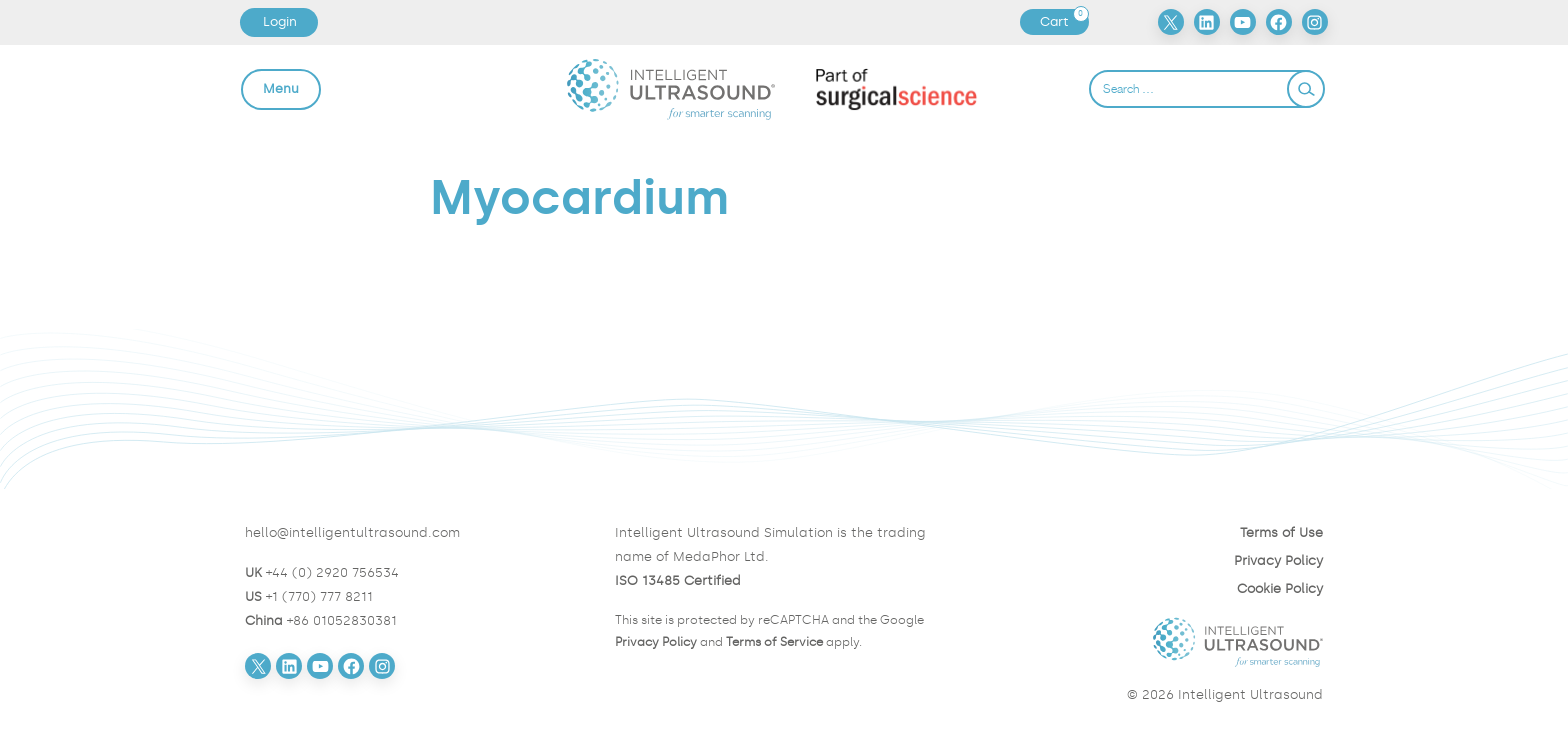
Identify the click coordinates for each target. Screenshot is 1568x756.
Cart (1064, 22)
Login (280, 21)
